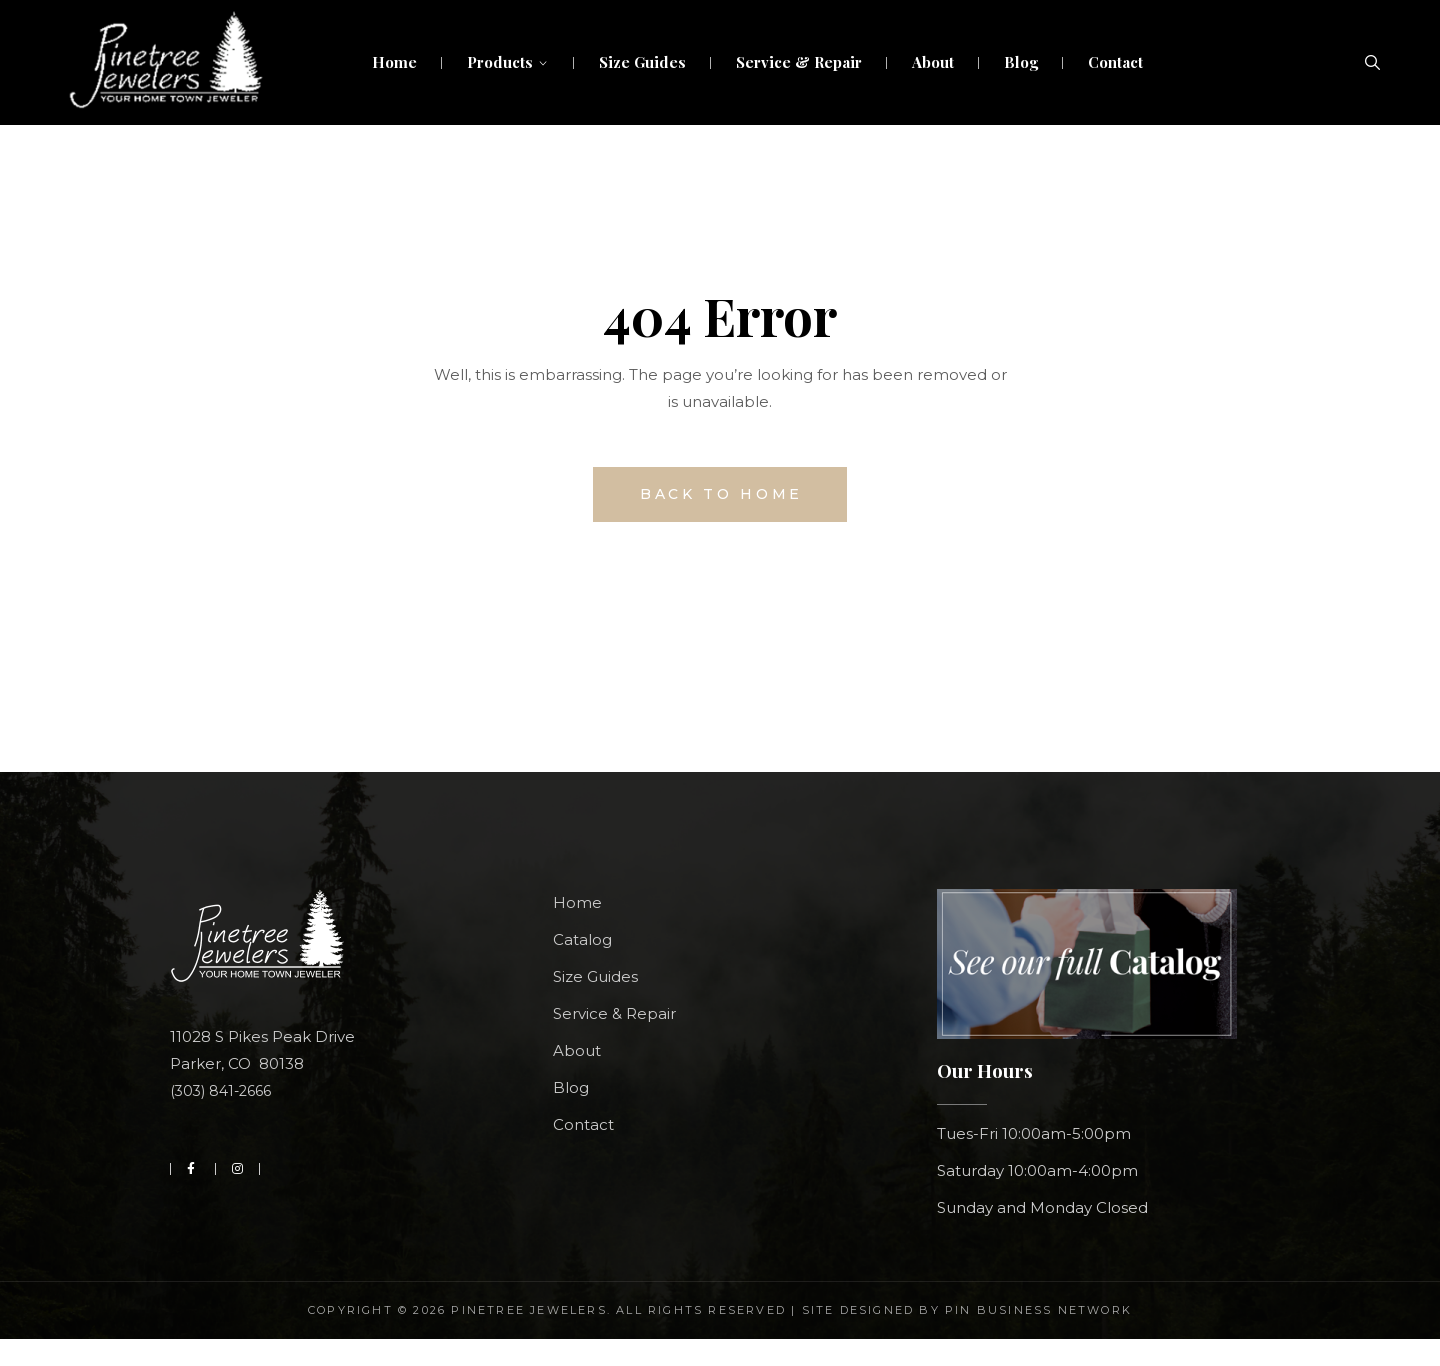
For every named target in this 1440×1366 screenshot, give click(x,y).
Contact (583, 1124)
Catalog (582, 939)
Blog (571, 1087)
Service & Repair (614, 1013)
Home (577, 902)
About (577, 1050)
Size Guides (595, 976)
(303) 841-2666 (220, 1091)
